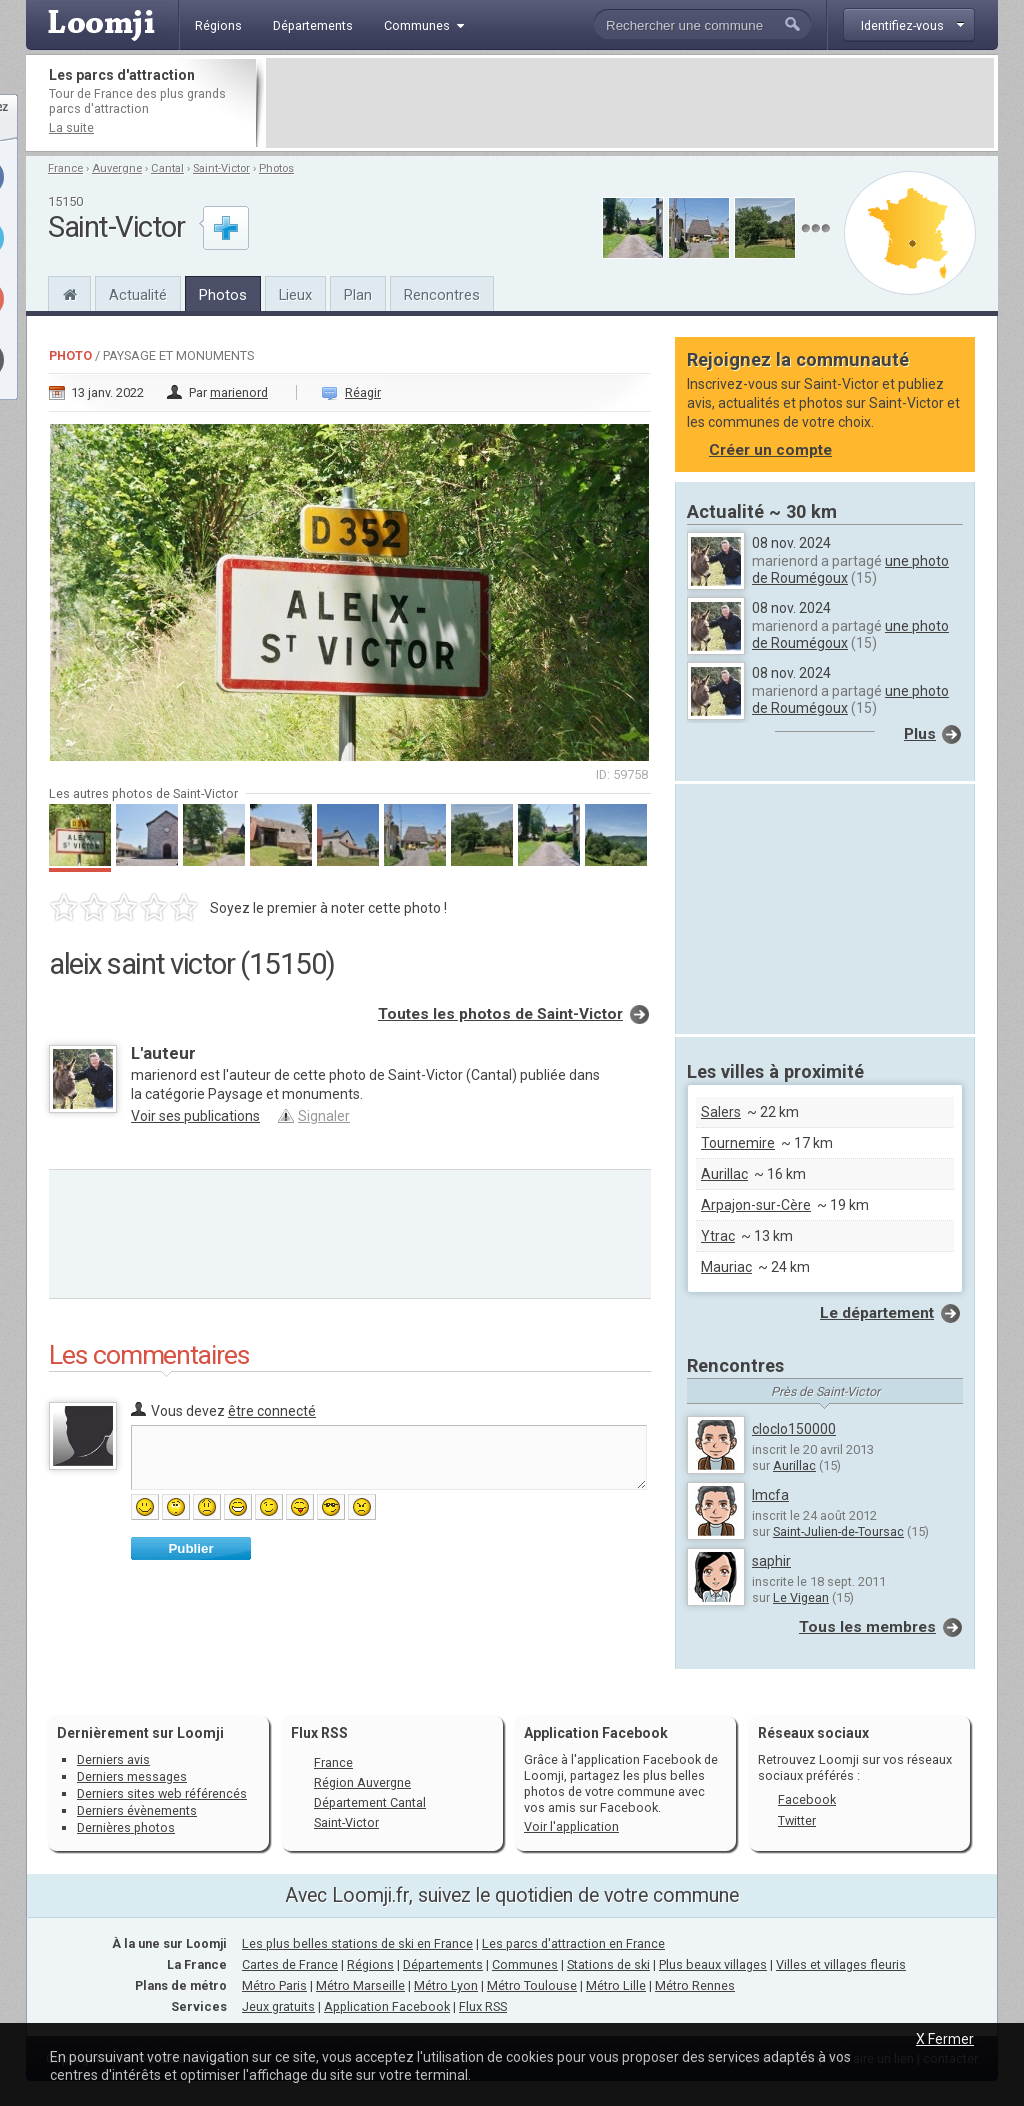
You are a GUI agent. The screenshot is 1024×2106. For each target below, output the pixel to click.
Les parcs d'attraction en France (573, 1943)
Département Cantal (370, 1802)
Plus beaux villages (713, 1964)
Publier (190, 1548)
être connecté (272, 1411)
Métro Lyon (446, 1985)
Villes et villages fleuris (841, 1964)
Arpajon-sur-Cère (756, 1205)
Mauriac (726, 1267)
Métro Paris (274, 1985)
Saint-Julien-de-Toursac (838, 1531)
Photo (70, 355)
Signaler (324, 1116)
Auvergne (117, 168)
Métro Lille (616, 1985)
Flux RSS (319, 1733)
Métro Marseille (360, 1985)
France (65, 168)
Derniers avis (113, 1759)
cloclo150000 (794, 1429)
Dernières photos (126, 1827)
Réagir (363, 392)
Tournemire (738, 1143)
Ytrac (718, 1236)
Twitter (797, 1820)
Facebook (807, 1799)
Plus (920, 734)
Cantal (167, 168)
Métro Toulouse (532, 1985)
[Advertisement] (630, 103)
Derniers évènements (137, 1810)
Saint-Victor (221, 168)
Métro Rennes (695, 1985)
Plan (358, 295)
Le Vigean (801, 1597)
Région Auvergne (362, 1782)
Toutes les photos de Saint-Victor (500, 1014)
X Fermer (945, 2039)
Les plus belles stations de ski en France (357, 1943)
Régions (370, 1964)
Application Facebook (387, 2006)
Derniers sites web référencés (162, 1793)
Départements (443, 1964)
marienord (239, 392)
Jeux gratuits (278, 2006)
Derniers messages (132, 1776)
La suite (71, 127)
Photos (276, 168)
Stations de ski (608, 1964)
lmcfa (770, 1495)
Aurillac (724, 1174)
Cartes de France (290, 1964)
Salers (721, 1112)
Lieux (295, 295)
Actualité (138, 295)
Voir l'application (571, 1826)
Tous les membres (867, 1627)
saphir (771, 1561)
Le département (877, 1313)
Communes (525, 1964)
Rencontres (442, 295)
